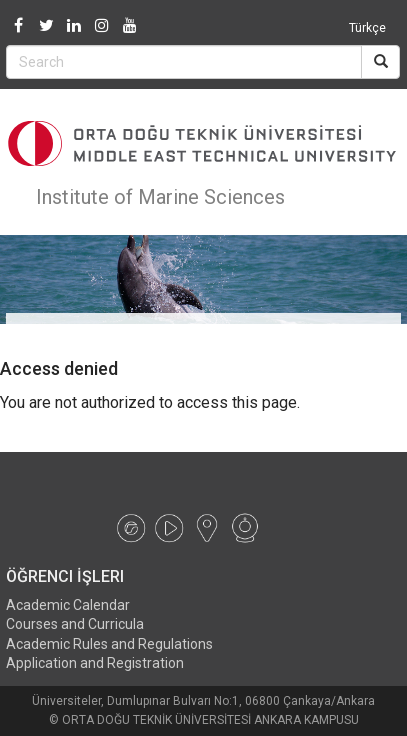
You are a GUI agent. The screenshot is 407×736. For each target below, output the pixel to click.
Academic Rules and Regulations (109, 644)
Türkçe (367, 28)
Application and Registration (95, 663)
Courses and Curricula (75, 624)
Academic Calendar (68, 605)
